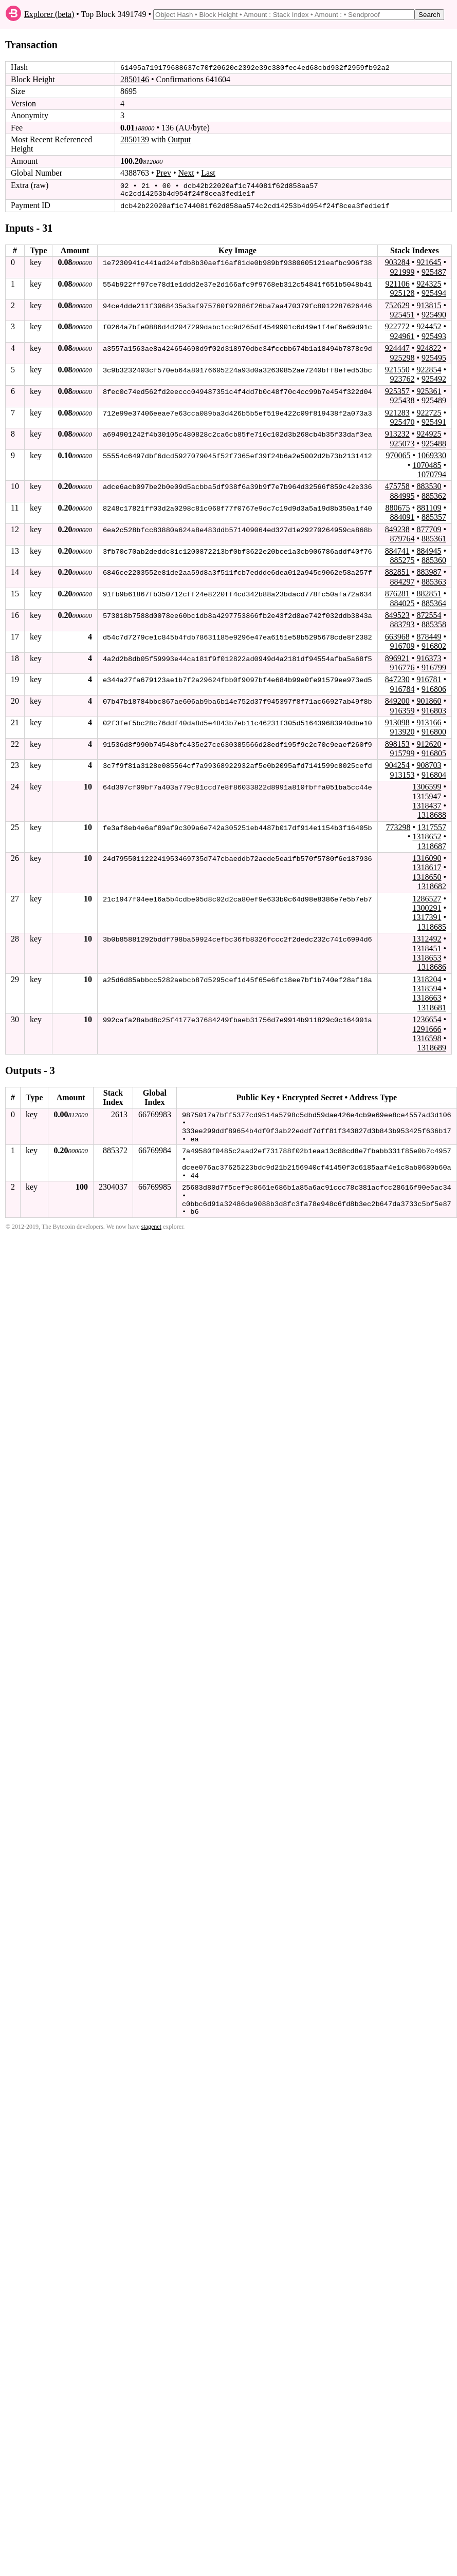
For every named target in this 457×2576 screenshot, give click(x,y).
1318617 (426, 866)
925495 (434, 356)
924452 (428, 325)
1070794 (431, 472)
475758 (397, 485)
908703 (428, 764)
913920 (402, 730)
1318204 (426, 977)
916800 (434, 730)
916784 (402, 687)
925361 (428, 389)
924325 (428, 282)
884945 (428, 549)
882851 (397, 571)
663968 (397, 635)
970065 (398, 454)
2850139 (134, 139)
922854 (428, 368)
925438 (402, 399)
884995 (402, 494)
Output (179, 139)
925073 (402, 442)
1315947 (426, 795)
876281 (397, 592)
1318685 (431, 925)
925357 (397, 389)
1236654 (426, 1018)
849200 (397, 699)
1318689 (431, 1046)
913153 (402, 773)
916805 (434, 751)
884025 (402, 601)
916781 (428, 678)
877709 (428, 527)
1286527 (426, 897)
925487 (434, 270)
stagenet (151, 1222)
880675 (397, 506)
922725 (428, 411)
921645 (428, 260)
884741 (397, 549)
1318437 (426, 804)
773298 (398, 825)
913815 (428, 303)
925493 (434, 334)
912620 (428, 742)
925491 (434, 420)
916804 (434, 773)
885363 (434, 580)
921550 (397, 368)
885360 (434, 558)
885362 (434, 494)
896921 (397, 656)
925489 (434, 399)
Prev (163, 172)
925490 (434, 313)
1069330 (431, 454)
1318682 (431, 885)
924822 (428, 347)
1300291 (426, 906)
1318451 (426, 947)
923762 (402, 377)
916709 (402, 645)
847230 (397, 678)
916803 (434, 709)
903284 (397, 260)
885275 (402, 558)
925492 (434, 377)
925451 (402, 313)
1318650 (426, 875)
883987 (428, 571)
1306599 (426, 785)
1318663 (426, 996)
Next (186, 172)
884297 (402, 580)
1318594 (426, 987)
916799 (434, 666)
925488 (434, 442)
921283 (397, 411)
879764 (402, 537)
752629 (397, 303)
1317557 (431, 825)
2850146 (134, 79)
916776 (402, 666)
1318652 (426, 835)
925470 (402, 420)
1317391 (426, 916)
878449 (428, 635)
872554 (428, 613)
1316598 (426, 1036)
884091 (402, 516)
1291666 (426, 1027)
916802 (434, 645)
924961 (402, 334)
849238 (397, 527)
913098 (397, 721)
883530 (428, 485)
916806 (434, 687)
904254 (397, 764)
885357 (434, 516)
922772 (397, 325)
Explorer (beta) (49, 14)
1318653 (426, 956)
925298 (402, 356)
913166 (428, 721)
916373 (428, 656)
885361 (434, 537)
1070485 (426, 463)
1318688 (431, 814)
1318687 (431, 844)
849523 (397, 613)
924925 (428, 432)
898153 (397, 742)
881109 (429, 506)
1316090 (426, 856)
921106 (397, 282)
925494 (434, 292)
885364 (434, 601)
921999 (402, 270)
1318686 (431, 966)
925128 (402, 292)
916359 (402, 709)
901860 (428, 699)
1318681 (431, 1006)
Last (208, 172)
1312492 (426, 937)
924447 (397, 347)
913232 (397, 432)
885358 (434, 623)
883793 (402, 623)
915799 (402, 751)
